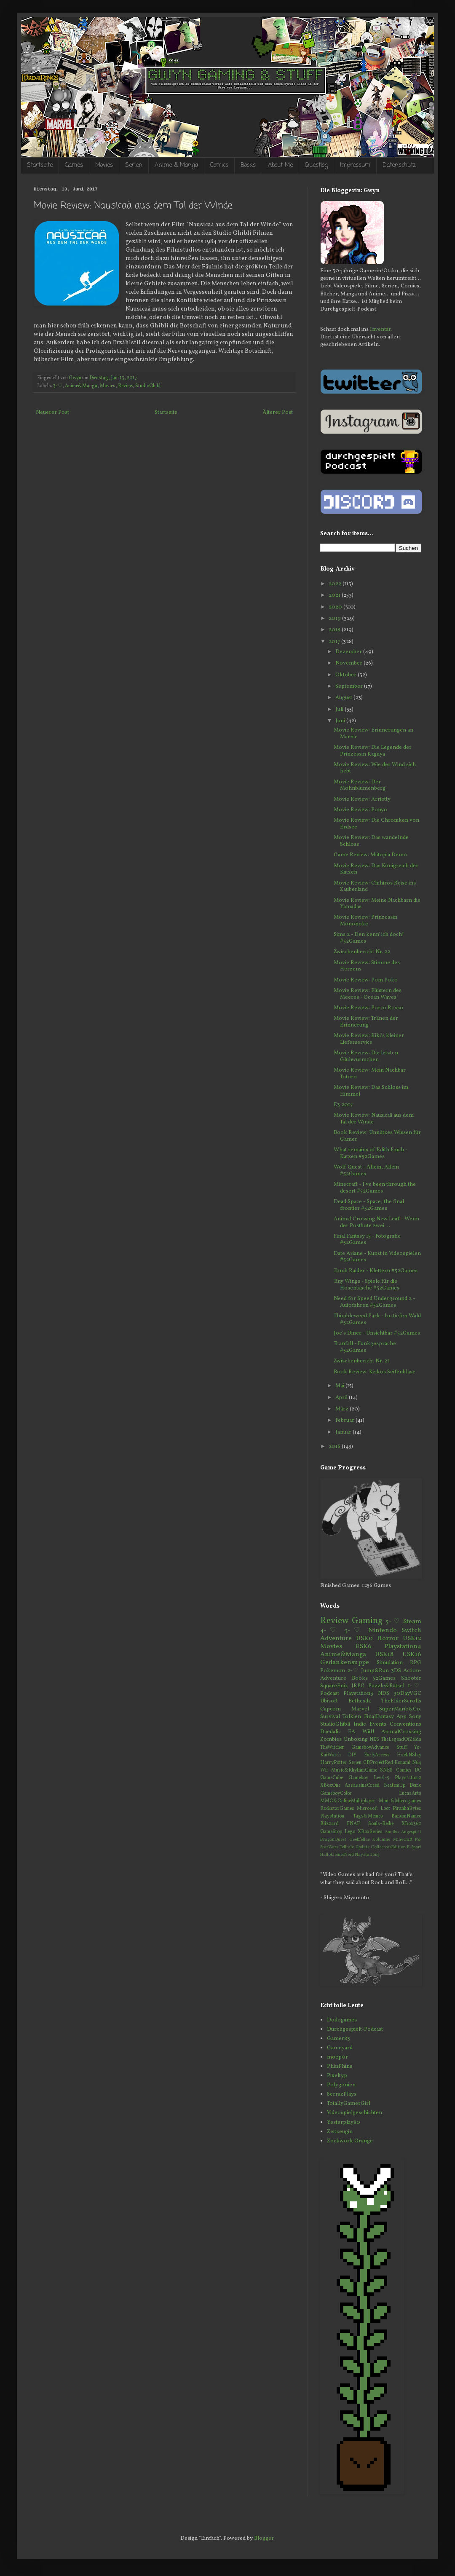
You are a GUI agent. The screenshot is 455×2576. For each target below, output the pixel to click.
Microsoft (367, 1808)
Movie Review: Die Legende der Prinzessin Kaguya (373, 751)
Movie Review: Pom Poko (366, 980)
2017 (335, 642)
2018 (335, 630)
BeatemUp (394, 1785)
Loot (385, 1808)
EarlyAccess (377, 1755)
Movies (104, 165)
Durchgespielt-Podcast (355, 2029)
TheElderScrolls (401, 1701)
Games (74, 165)
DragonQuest (333, 1839)
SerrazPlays (341, 2094)
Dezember (349, 652)
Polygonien (341, 2085)
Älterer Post (277, 412)
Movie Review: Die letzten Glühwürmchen (366, 1056)
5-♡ (392, 1621)
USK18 (384, 1654)
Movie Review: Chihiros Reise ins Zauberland (375, 886)
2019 (335, 618)
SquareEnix (334, 1686)
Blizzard (329, 1823)
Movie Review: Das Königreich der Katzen (376, 869)
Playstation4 (402, 1646)
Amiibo (392, 1832)
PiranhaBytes (407, 1808)
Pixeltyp (337, 2076)
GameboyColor (336, 1793)
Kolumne (381, 1839)
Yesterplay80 (343, 2122)
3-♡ (57, 386)
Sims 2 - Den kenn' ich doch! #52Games (369, 938)
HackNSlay (409, 1755)
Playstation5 (367, 1855)
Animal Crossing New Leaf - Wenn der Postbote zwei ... (376, 1222)
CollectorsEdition (388, 1847)
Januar (344, 1432)
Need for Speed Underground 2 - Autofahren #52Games (374, 1302)
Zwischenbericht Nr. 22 (362, 952)
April (342, 1398)
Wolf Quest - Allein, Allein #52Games (366, 1170)
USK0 (364, 1638)
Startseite (40, 165)
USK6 (363, 1646)
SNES (386, 1770)
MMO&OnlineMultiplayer (347, 1801)
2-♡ (353, 1671)
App (401, 1717)
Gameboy (358, 1778)
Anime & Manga (176, 165)
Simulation (390, 1663)
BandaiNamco (406, 1816)
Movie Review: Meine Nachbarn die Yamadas (377, 904)
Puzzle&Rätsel (386, 1686)
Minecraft (402, 1839)
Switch (411, 1630)
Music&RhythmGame (354, 1770)
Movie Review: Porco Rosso (368, 1008)
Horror (388, 1638)
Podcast (329, 1693)
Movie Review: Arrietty (362, 799)
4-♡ (330, 1630)
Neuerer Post (52, 412)
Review (125, 386)
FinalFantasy (379, 1717)
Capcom (330, 1709)
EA (351, 1732)
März (342, 1409)
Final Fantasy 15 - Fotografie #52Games (367, 1240)
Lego (350, 1831)
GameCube (331, 1778)
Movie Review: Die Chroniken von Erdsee (376, 824)
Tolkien (352, 1717)
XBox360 (411, 1823)
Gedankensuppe (344, 1662)
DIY (352, 1755)
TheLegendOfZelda (401, 1739)
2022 (336, 584)
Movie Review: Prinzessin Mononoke (365, 921)
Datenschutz (399, 165)
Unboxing (356, 1739)
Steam (412, 1621)
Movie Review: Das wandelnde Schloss (371, 841)
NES (374, 1739)
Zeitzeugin (340, 2132)
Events (377, 1724)
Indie (359, 1724)
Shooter (411, 1678)
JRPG (358, 1686)
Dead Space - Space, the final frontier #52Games (369, 1205)
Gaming (367, 1621)
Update (362, 1847)
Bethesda (359, 1701)
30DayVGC (407, 1693)
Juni (340, 721)
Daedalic (330, 1732)
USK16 (411, 1654)
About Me (280, 165)
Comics (219, 165)
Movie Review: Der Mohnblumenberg (359, 785)
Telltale (347, 1847)
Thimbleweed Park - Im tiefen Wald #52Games (377, 1319)
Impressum (355, 165)
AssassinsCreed (362, 1785)
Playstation (332, 1816)
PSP (418, 1839)
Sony (415, 1717)
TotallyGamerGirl (348, 2103)
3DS (396, 1671)
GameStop (331, 1831)
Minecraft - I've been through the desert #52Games (375, 1188)
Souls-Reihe (380, 1823)
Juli (340, 709)
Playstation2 (408, 1778)
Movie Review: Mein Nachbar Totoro (370, 1074)
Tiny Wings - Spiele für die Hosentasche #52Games (366, 1285)
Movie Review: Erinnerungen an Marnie (373, 733)
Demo (415, 1785)
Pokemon (332, 1671)
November (349, 663)
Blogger (263, 2538)
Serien (133, 165)
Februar (345, 1420)
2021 (335, 595)
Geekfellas (359, 1839)
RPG (415, 1663)
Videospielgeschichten (354, 2113)
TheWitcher (332, 1747)
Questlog (316, 165)
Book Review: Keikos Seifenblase (374, 1372)
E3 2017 (343, 1105)
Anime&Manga (81, 386)
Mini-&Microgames (400, 1801)
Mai (340, 1386)
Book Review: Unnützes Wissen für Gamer (377, 1136)
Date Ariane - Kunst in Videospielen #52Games (377, 1257)
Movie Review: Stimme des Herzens (367, 966)
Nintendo (382, 1630)
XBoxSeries (370, 1831)
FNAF (353, 1823)
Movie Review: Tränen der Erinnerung (366, 1022)
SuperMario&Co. (400, 1709)
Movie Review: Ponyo (360, 810)
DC (418, 1770)
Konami (402, 1762)
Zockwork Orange (350, 2141)
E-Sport (414, 1847)
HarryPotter (333, 1762)
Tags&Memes (368, 1816)
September (349, 686)
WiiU (368, 1732)
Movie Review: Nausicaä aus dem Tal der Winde (374, 1119)
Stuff (401, 1747)
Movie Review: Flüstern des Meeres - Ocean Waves (367, 994)
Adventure (336, 1638)
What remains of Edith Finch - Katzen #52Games (370, 1153)
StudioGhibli (148, 386)
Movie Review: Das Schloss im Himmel (371, 1091)
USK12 (412, 1638)
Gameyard (340, 2048)
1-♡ (414, 1686)
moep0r (337, 2057)
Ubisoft (329, 1701)
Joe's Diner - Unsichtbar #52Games (377, 1333)
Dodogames (342, 2020)
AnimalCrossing (401, 1732)
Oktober (346, 675)
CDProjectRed (378, 1762)
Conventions (405, 1724)
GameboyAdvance (370, 1747)
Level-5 (381, 1778)
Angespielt (411, 1832)
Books (248, 165)
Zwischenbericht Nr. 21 (361, 1361)
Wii (324, 1770)
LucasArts (410, 1793)
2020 (336, 607)
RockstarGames (337, 1808)
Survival (330, 1717)
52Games (384, 1678)
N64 (416, 1762)
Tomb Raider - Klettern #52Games (376, 1271)
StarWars (329, 1847)
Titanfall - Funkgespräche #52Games (365, 1347)
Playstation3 (358, 1693)
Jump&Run (375, 1671)
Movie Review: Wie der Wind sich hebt (375, 768)
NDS (383, 1693)
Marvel (360, 1709)
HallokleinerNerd (337, 1855)
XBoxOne (330, 1785)
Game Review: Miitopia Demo (370, 855)
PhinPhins (339, 2066)
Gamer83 (338, 2039)
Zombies (331, 1739)
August (344, 698)
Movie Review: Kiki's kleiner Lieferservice (369, 1039)
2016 (335, 1446)
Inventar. (381, 329)
